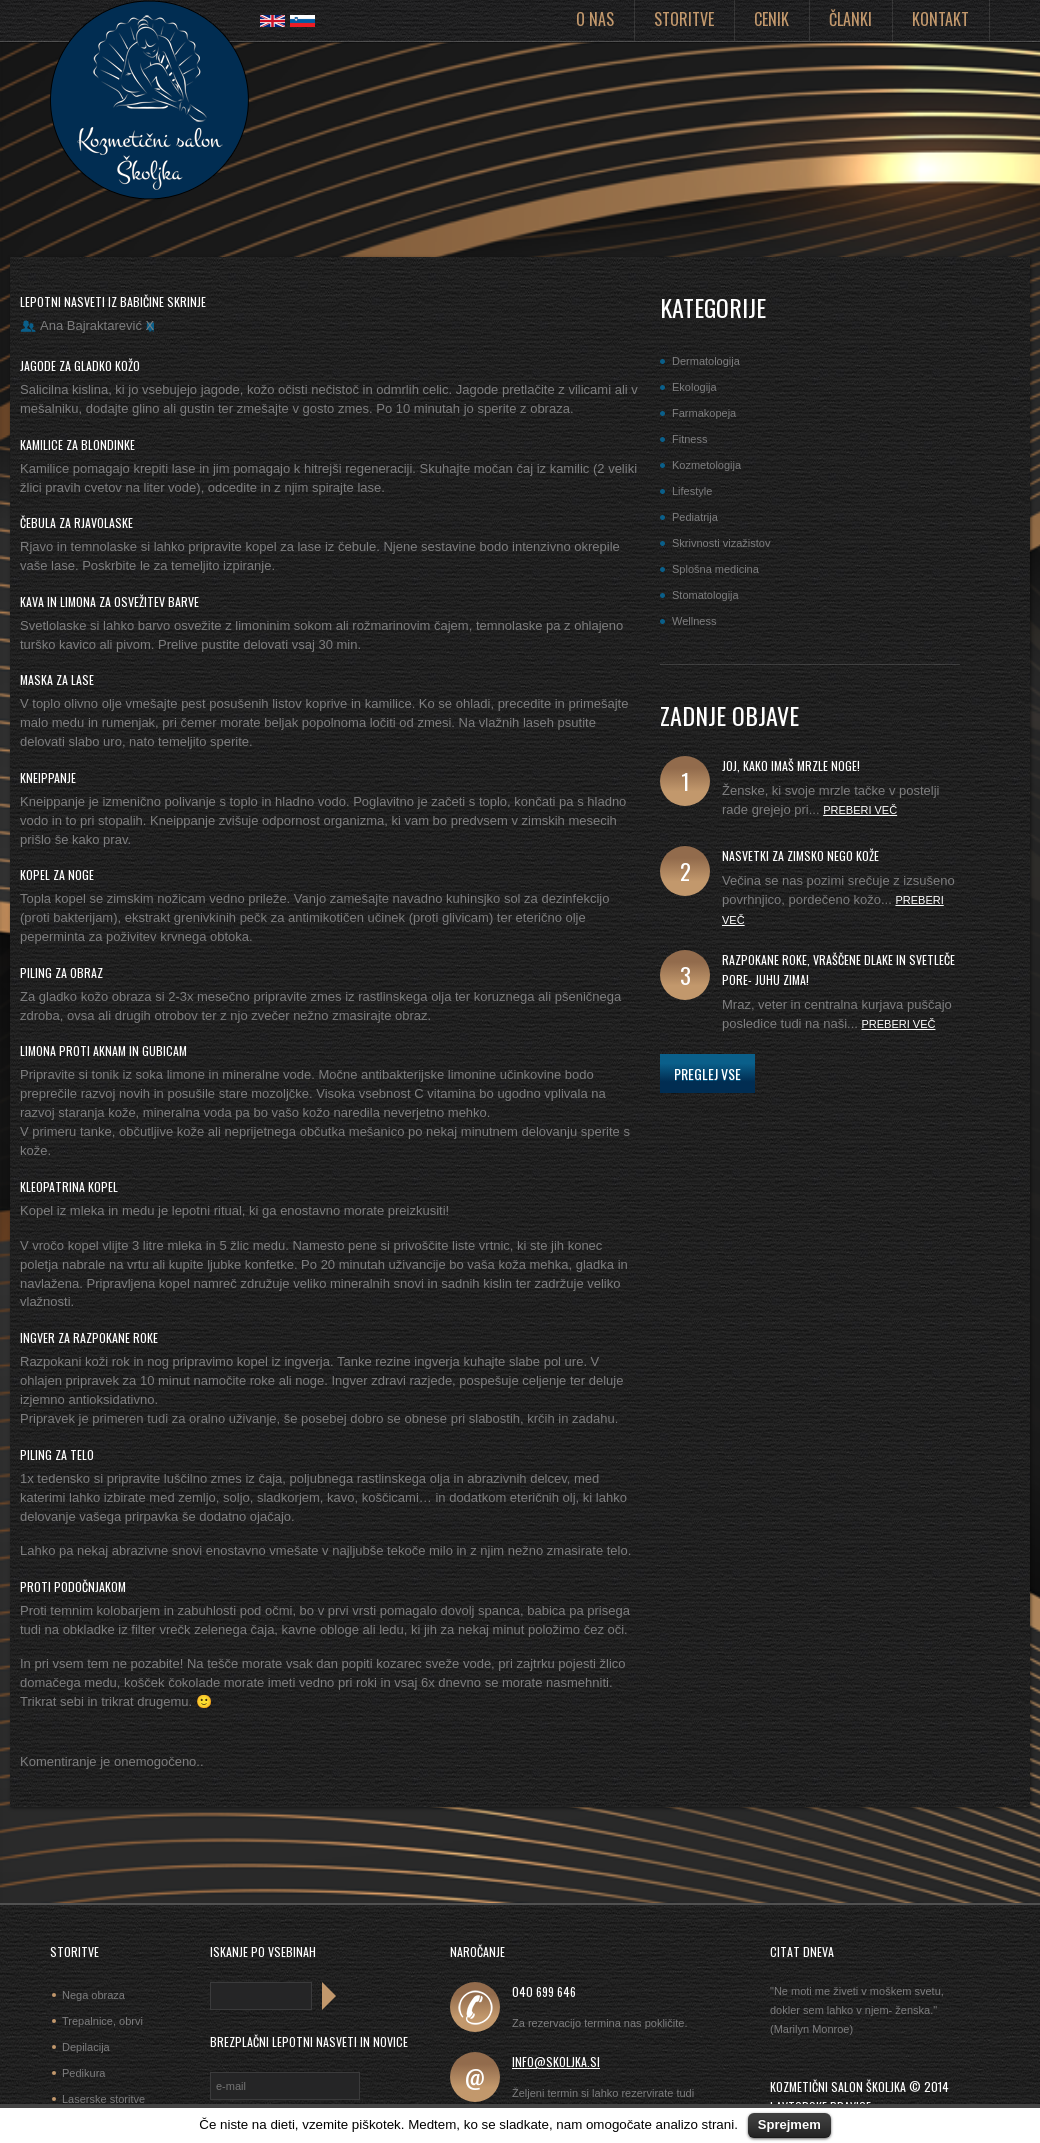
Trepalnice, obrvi (102, 2021)
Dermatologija (706, 361)
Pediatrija (695, 517)
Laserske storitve (103, 2099)
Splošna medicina (715, 569)
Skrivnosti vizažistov (721, 543)
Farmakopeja (704, 413)
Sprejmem (789, 2124)
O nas (595, 19)
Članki (850, 19)
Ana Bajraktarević (91, 325)
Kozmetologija (706, 465)
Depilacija (86, 2047)
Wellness (694, 621)
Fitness (689, 439)
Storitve (684, 19)
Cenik (771, 19)
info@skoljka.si (556, 2061)
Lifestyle (692, 491)
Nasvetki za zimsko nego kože (800, 855)
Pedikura (83, 2073)
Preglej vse (707, 1073)
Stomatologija (705, 595)
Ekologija (694, 387)
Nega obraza (93, 1995)
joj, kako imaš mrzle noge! (791, 765)
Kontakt (940, 19)
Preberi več (860, 810)
